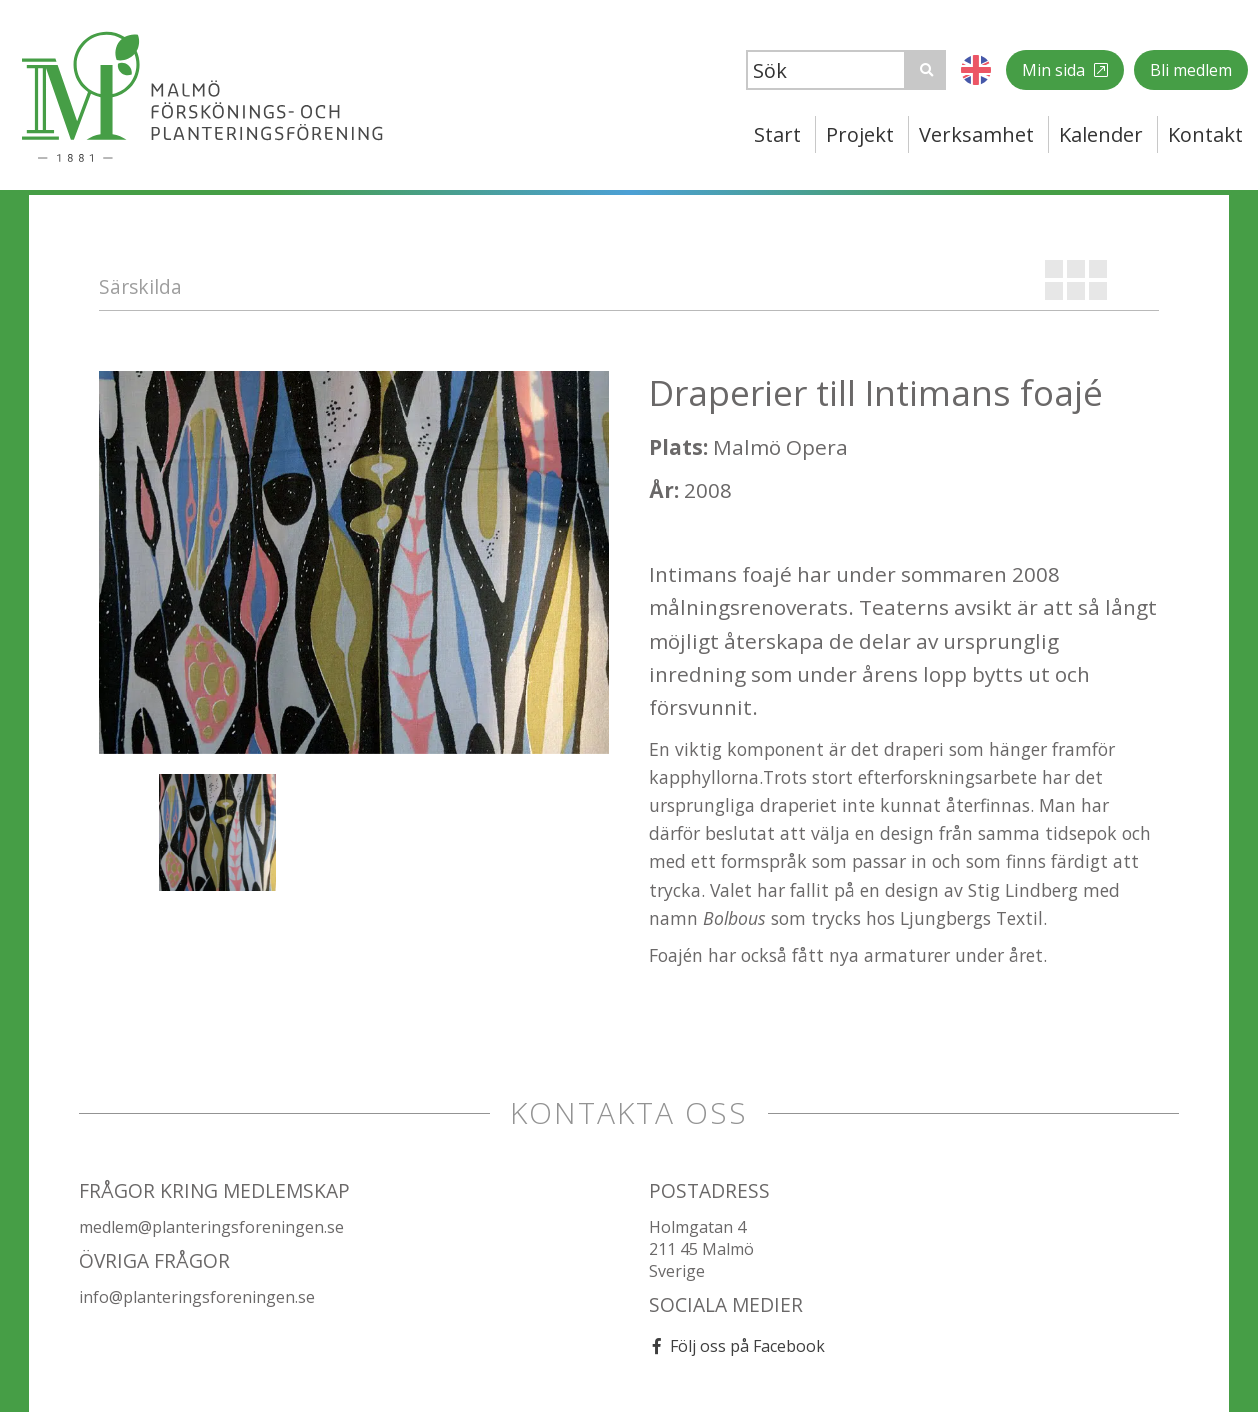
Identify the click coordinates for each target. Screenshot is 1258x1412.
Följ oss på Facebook (747, 1346)
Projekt (860, 134)
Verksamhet (976, 134)
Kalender (1101, 134)
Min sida (1055, 70)
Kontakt (1205, 134)
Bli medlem (1191, 70)
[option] (354, 562)
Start (777, 134)
